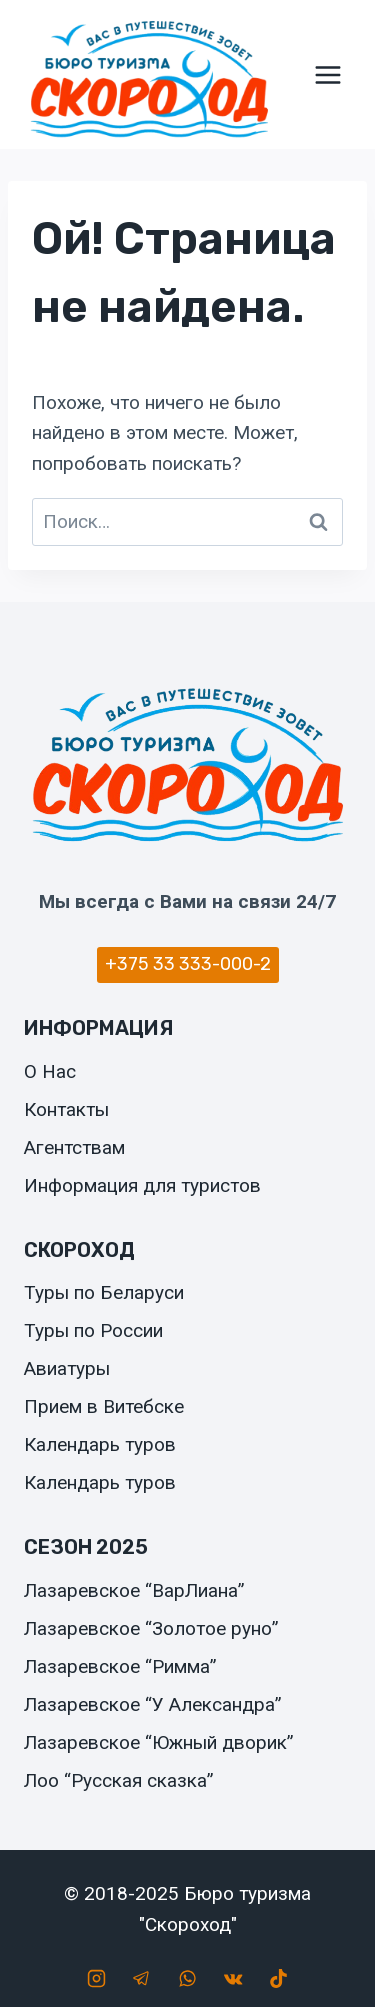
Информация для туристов (142, 1185)
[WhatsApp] (188, 1978)
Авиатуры (67, 1368)
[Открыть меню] (327, 74)
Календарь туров (100, 1444)
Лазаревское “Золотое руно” (151, 1628)
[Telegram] (142, 1978)
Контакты (66, 1109)
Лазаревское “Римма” (120, 1666)
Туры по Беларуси (104, 1292)
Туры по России (93, 1330)
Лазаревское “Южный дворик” (159, 1742)
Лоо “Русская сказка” (119, 1780)
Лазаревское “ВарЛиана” (134, 1590)
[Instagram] (96, 1978)
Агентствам (74, 1147)
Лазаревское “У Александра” (153, 1704)
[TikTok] (279, 1978)
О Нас (50, 1071)
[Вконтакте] (233, 1978)
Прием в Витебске (104, 1406)
